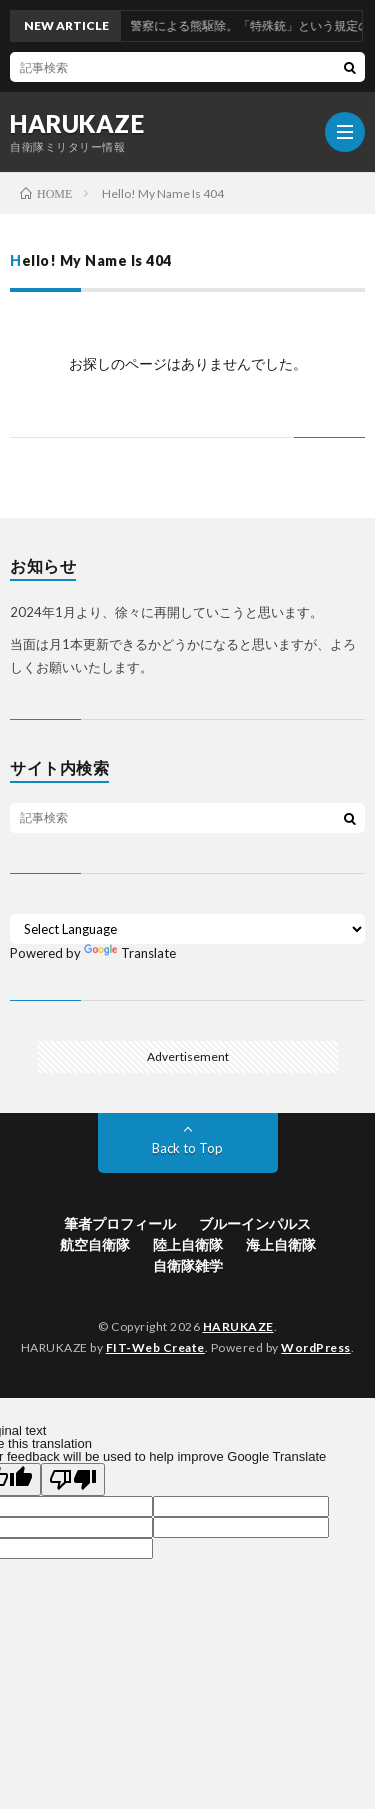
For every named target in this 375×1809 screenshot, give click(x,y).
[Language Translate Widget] (187, 929)
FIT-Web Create (155, 1347)
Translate (130, 953)
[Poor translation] (73, 1479)
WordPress (316, 1347)
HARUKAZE (77, 124)
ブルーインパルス (255, 1223)
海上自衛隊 (281, 1244)
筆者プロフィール (120, 1223)
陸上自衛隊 (188, 1244)
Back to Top (187, 1148)
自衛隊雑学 (188, 1265)
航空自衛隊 (95, 1244)
